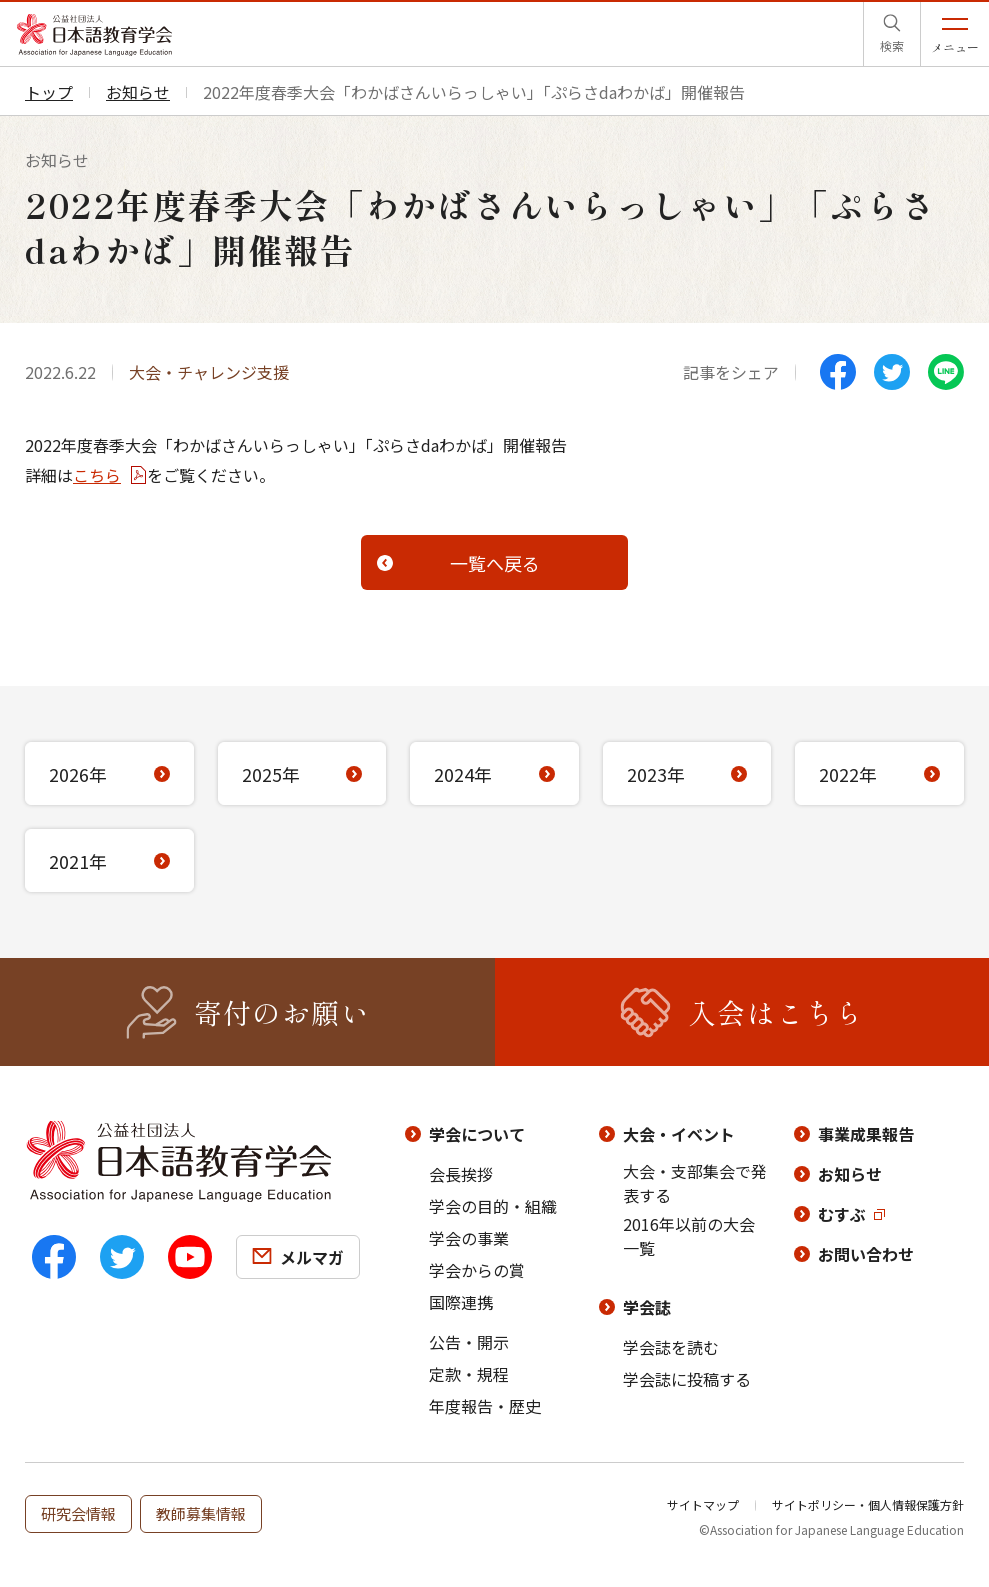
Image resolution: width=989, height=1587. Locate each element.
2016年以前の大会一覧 (689, 1236)
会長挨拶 (461, 1174)
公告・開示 (469, 1342)
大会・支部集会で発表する (695, 1183)
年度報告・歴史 (485, 1406)
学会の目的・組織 (493, 1206)
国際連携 (461, 1302)
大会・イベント (679, 1134)
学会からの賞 (477, 1270)
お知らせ (850, 1174)
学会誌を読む (671, 1347)
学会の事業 (469, 1238)
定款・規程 (469, 1374)
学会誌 (647, 1307)
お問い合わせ (866, 1254)
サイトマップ (703, 1504)
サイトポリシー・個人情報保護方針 (868, 1504)
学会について (477, 1134)
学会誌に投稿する (687, 1379)
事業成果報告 (866, 1134)
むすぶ (842, 1214)
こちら (97, 475)
